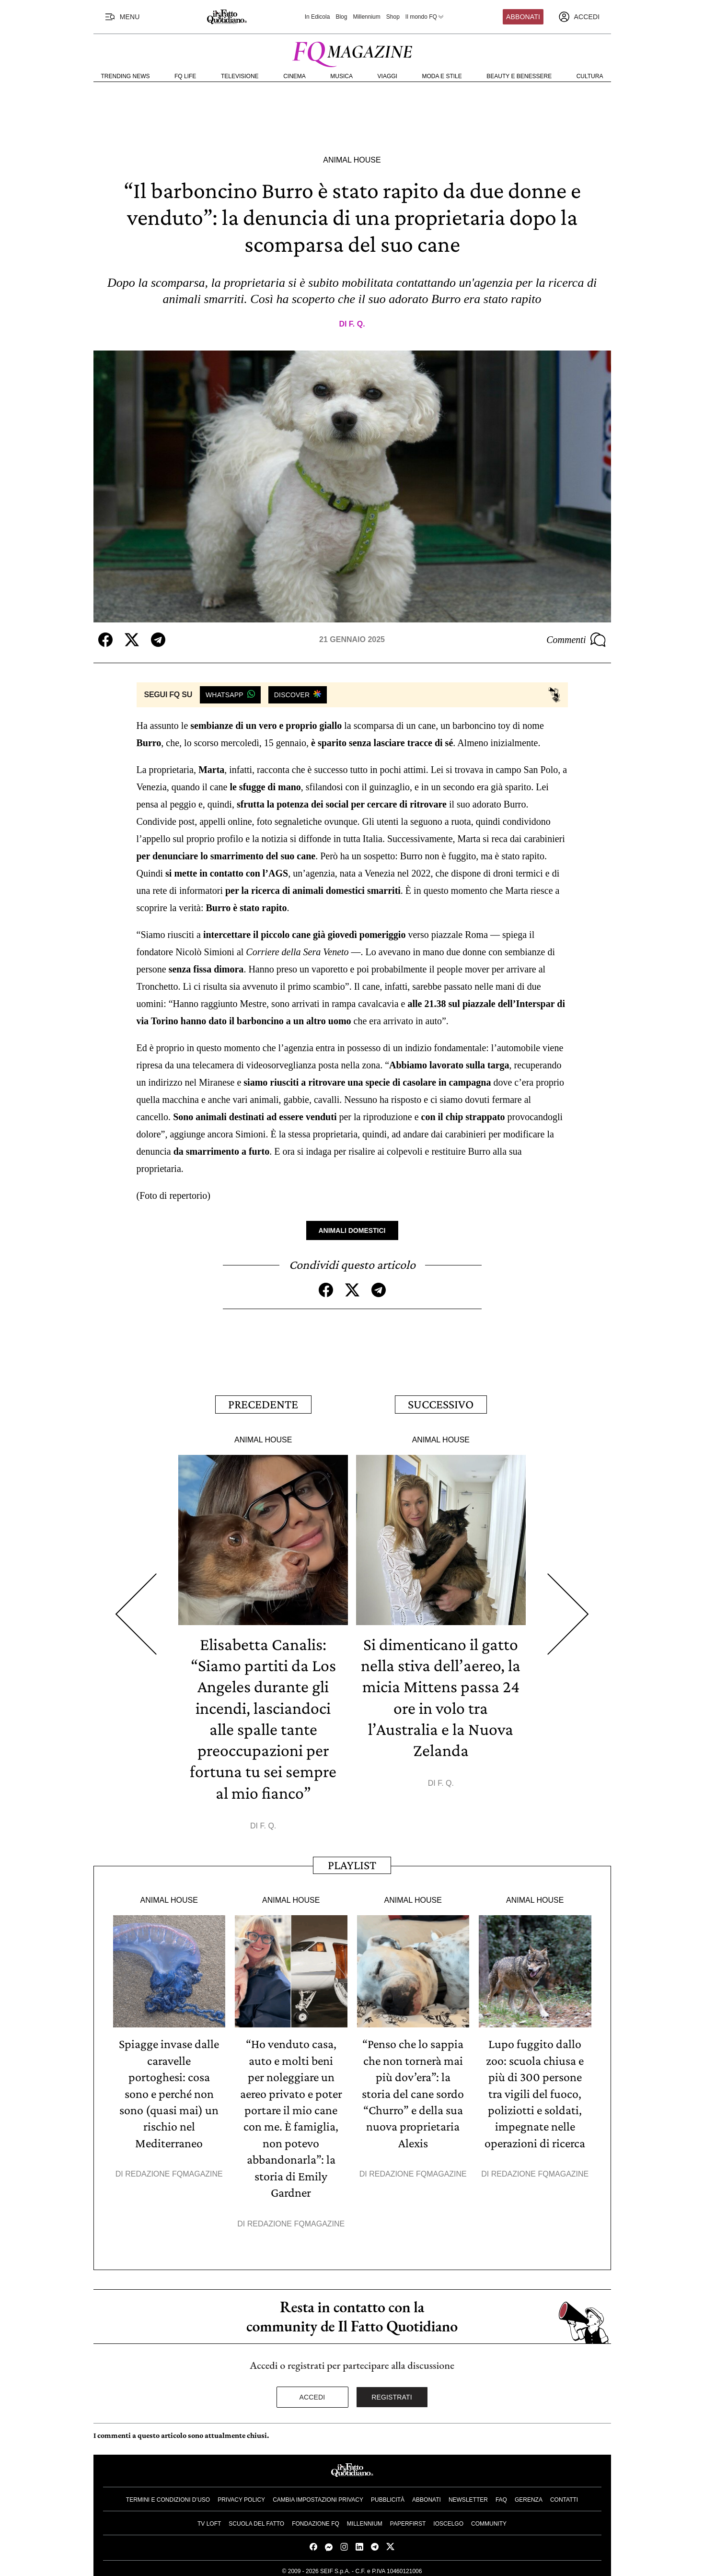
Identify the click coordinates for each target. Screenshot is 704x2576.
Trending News (125, 76)
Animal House (352, 160)
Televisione (240, 76)
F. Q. (357, 324)
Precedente (263, 1404)
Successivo (440, 1404)
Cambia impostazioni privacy (318, 2495)
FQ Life (185, 76)
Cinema (294, 76)
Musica (341, 76)
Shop (393, 17)
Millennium (366, 17)
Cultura (590, 76)
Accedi (312, 2393)
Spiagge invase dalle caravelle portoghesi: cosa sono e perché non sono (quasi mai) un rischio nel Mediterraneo (169, 2091)
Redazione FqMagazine (174, 2170)
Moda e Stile (442, 76)
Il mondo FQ (425, 17)
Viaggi (387, 76)
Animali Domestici (352, 1230)
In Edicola (317, 17)
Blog (341, 17)
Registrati (391, 2393)
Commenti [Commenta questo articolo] (576, 639)
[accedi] (579, 17)
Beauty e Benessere (519, 76)
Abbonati (523, 17)
